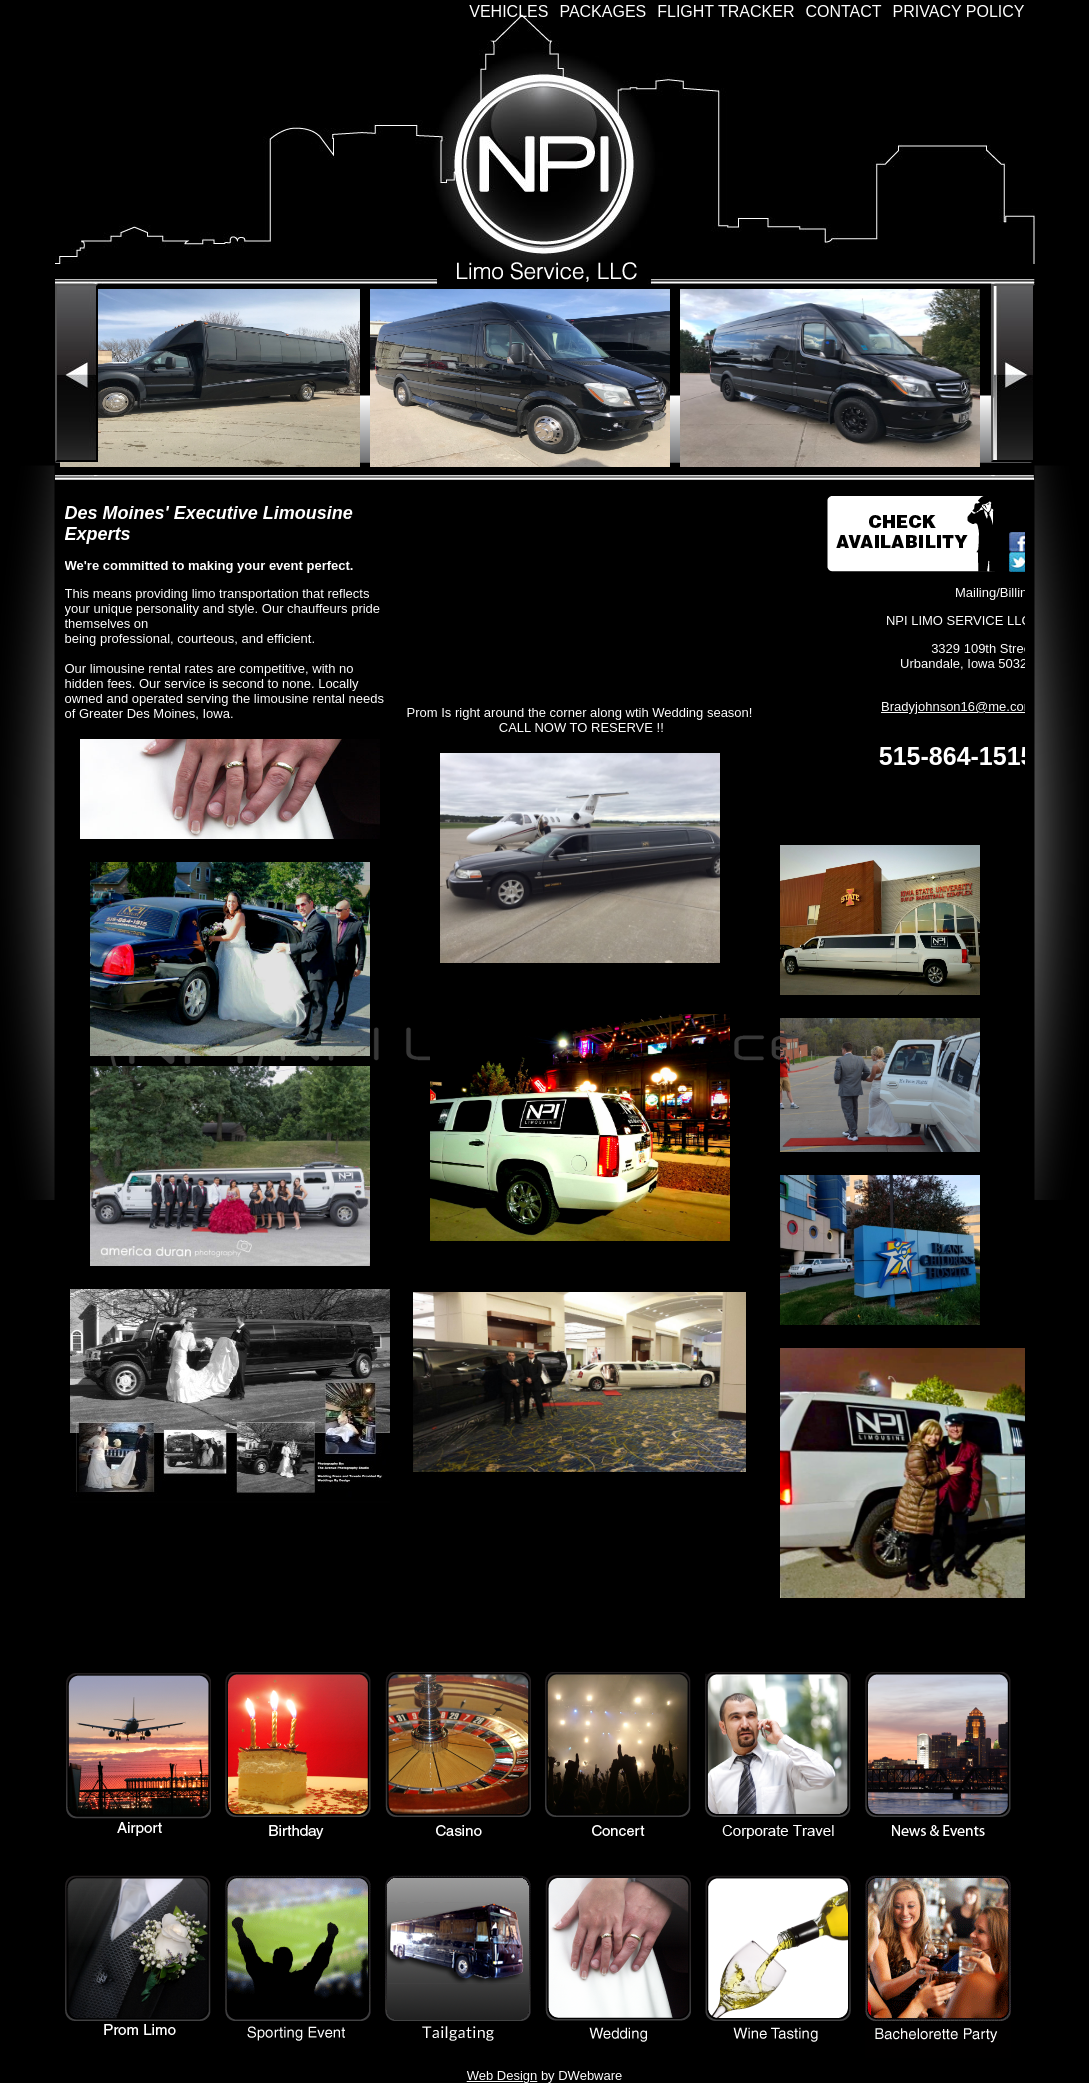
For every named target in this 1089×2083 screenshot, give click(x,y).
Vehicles (508, 11)
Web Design (502, 2075)
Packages (602, 11)
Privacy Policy (959, 11)
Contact (843, 11)
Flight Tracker (725, 11)
